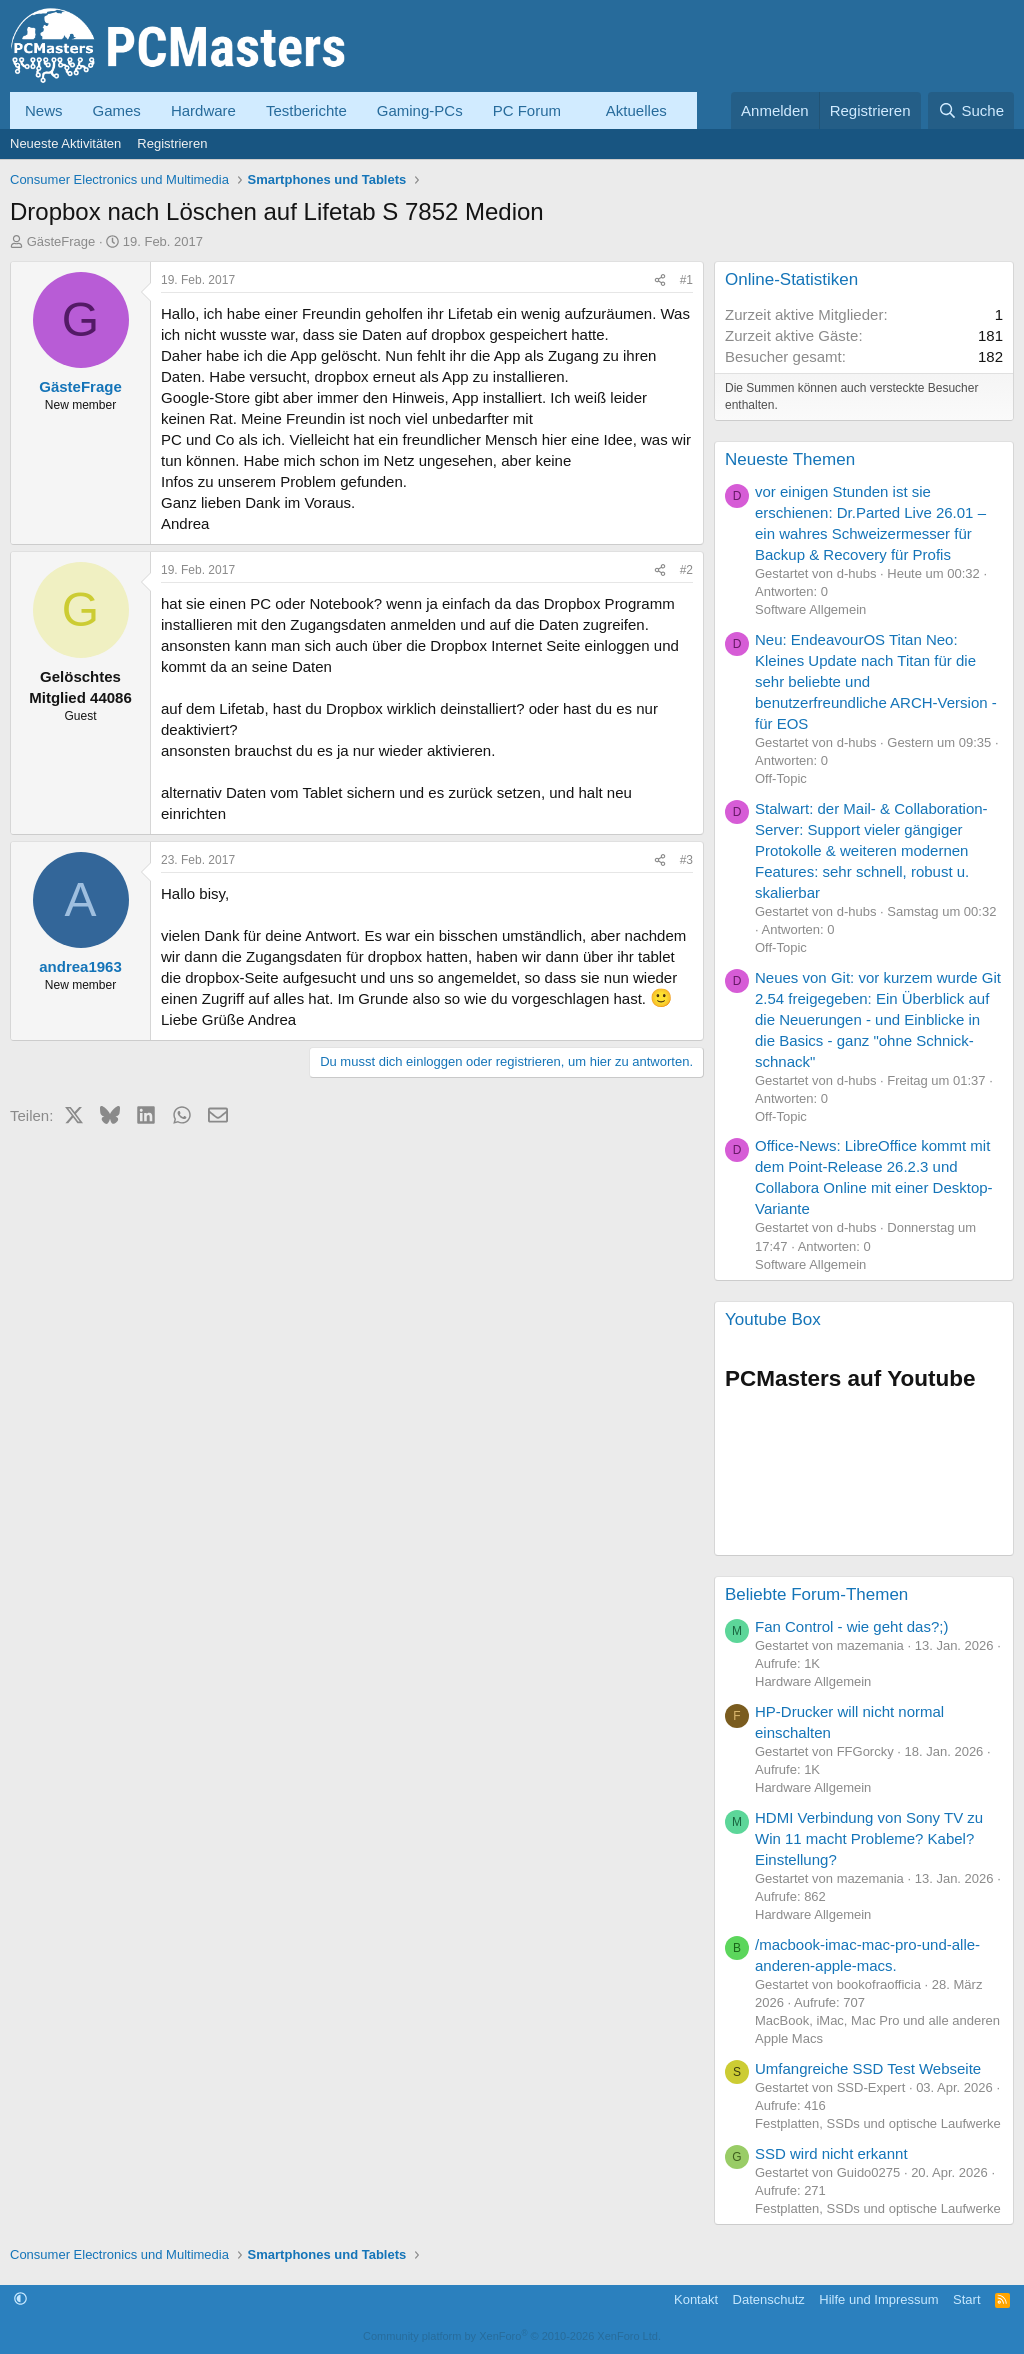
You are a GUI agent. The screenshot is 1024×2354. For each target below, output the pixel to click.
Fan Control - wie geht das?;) (851, 1626)
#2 (686, 570)
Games (117, 110)
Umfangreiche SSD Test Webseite (868, 2068)
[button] (577, 110)
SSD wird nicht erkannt (831, 2153)
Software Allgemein (810, 609)
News (44, 110)
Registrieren (172, 143)
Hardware (203, 110)
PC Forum (527, 110)
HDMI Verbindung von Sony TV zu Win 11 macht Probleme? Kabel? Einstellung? (869, 1838)
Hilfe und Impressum (878, 2299)
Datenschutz (769, 2299)
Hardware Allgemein (813, 1681)
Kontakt (696, 2299)
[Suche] (971, 110)
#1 (686, 280)
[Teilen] (660, 280)
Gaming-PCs (420, 110)
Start (966, 2299)
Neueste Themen (790, 459)
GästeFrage (61, 241)
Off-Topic (781, 778)
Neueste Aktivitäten (65, 143)
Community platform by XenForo (512, 2336)
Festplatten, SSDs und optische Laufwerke (878, 2123)
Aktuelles (636, 110)
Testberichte (306, 110)
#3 (686, 860)
